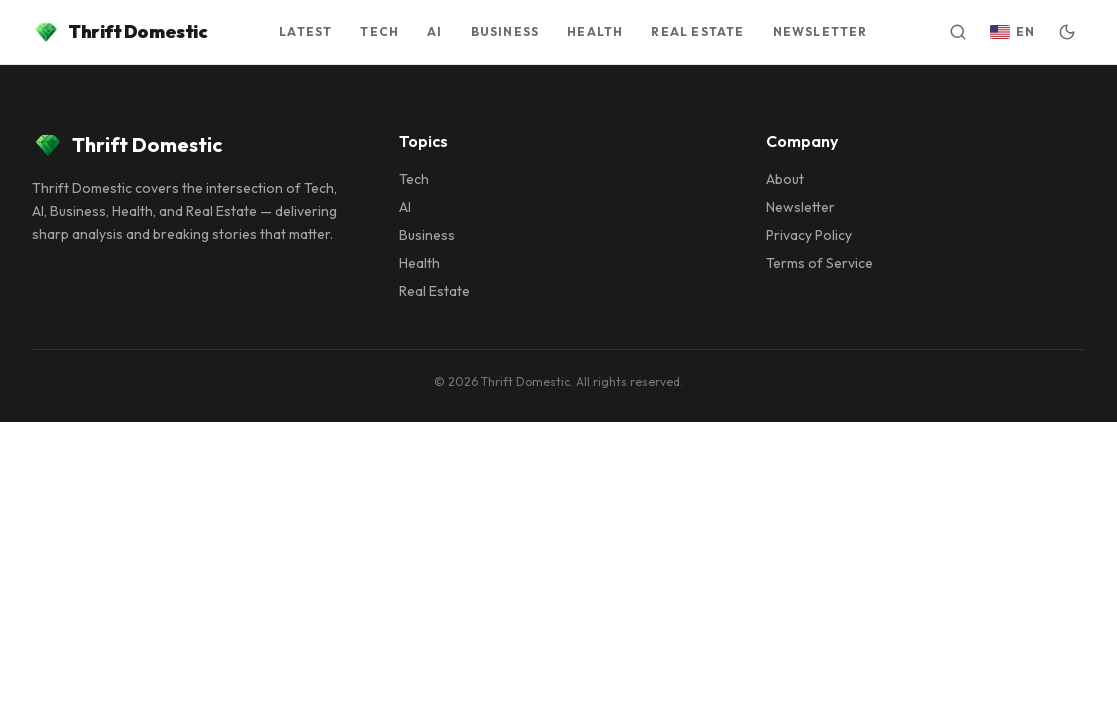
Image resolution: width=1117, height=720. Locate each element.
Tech (414, 179)
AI (405, 207)
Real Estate (434, 291)
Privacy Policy (809, 235)
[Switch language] (1012, 32)
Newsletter (800, 207)
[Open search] (958, 32)
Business (427, 235)
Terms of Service (819, 263)
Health (419, 263)
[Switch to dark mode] (1067, 32)
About (785, 179)
